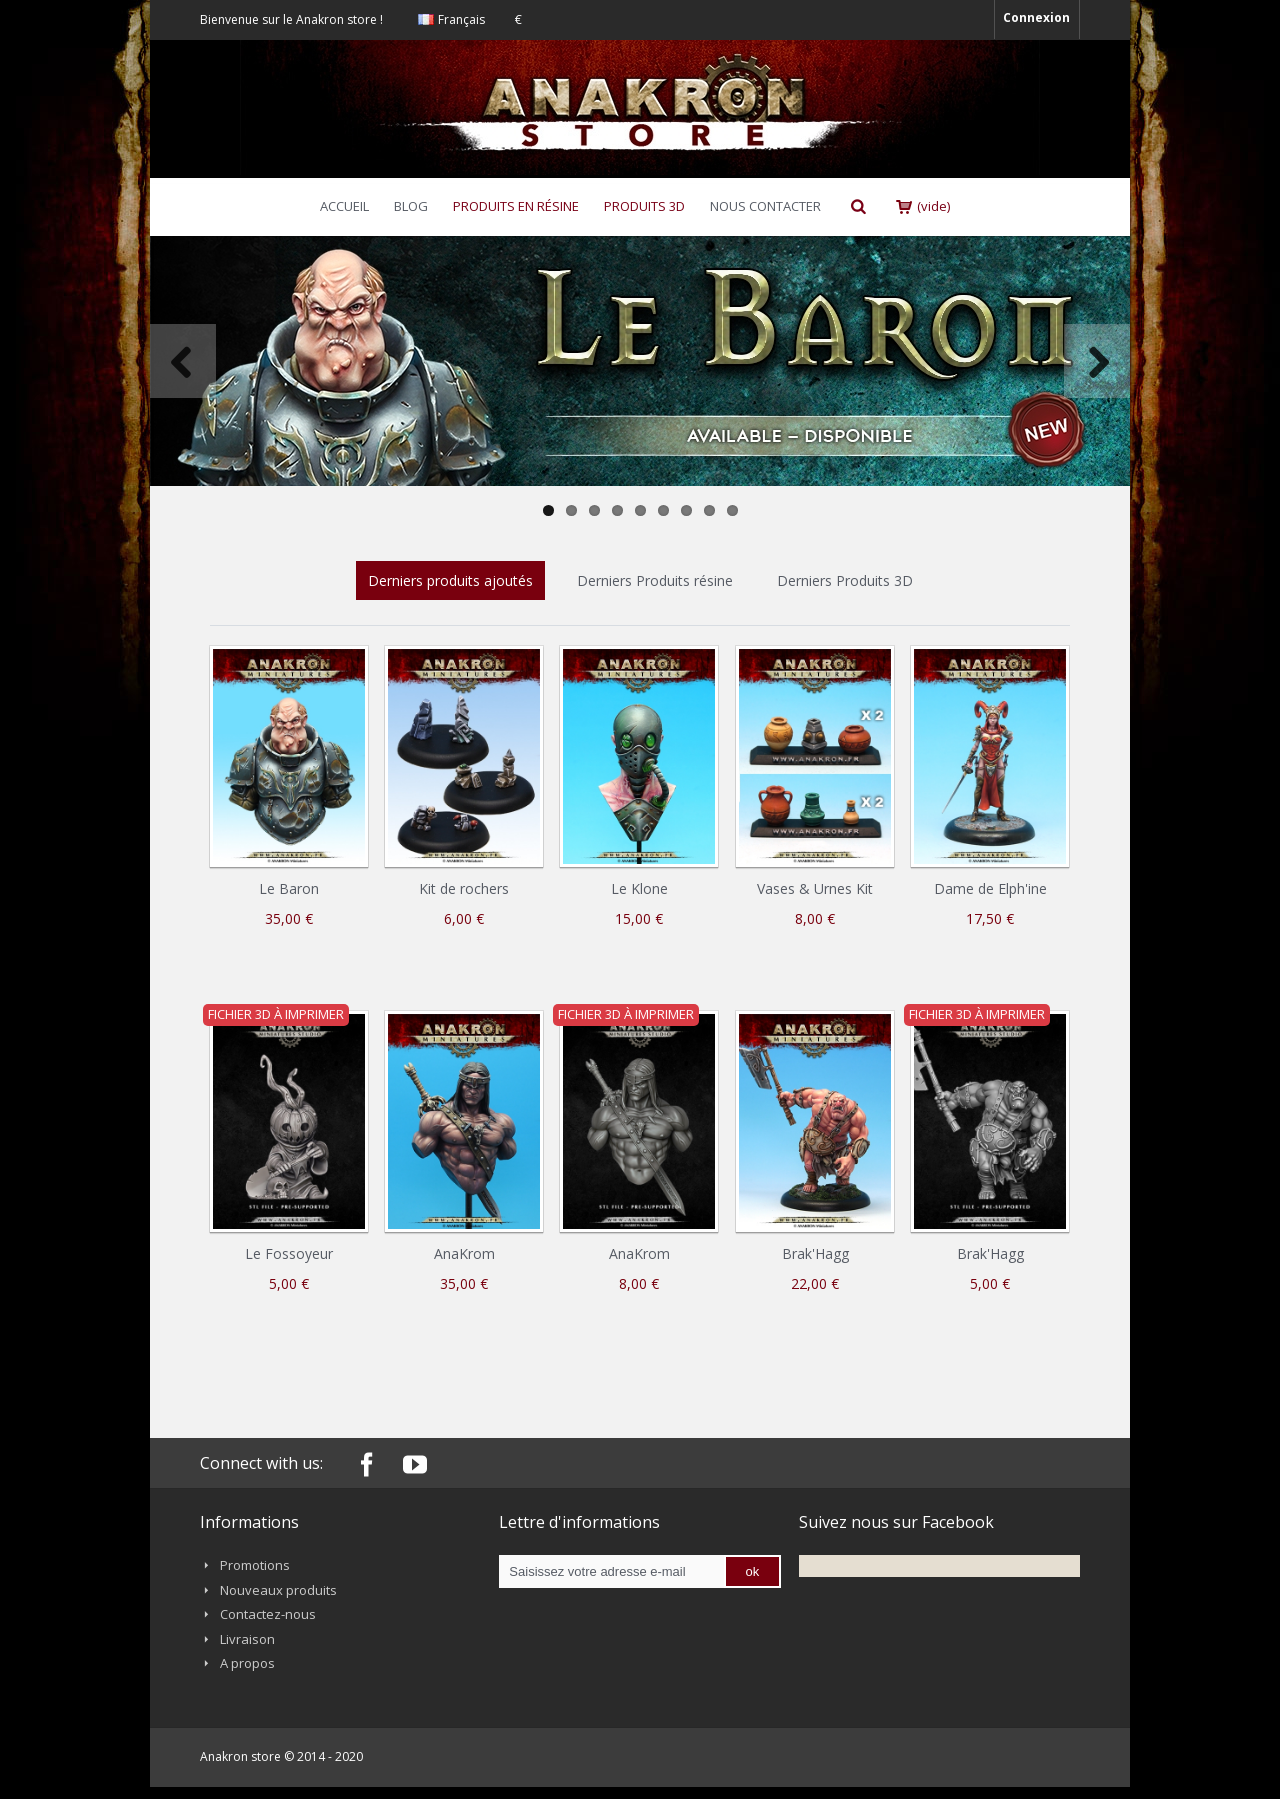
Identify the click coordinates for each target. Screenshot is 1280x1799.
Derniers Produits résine (655, 580)
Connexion (1036, 17)
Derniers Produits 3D (845, 580)
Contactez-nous (268, 1614)
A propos (247, 1663)
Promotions (255, 1565)
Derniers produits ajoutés (450, 580)
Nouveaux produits (278, 1590)
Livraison (247, 1639)
